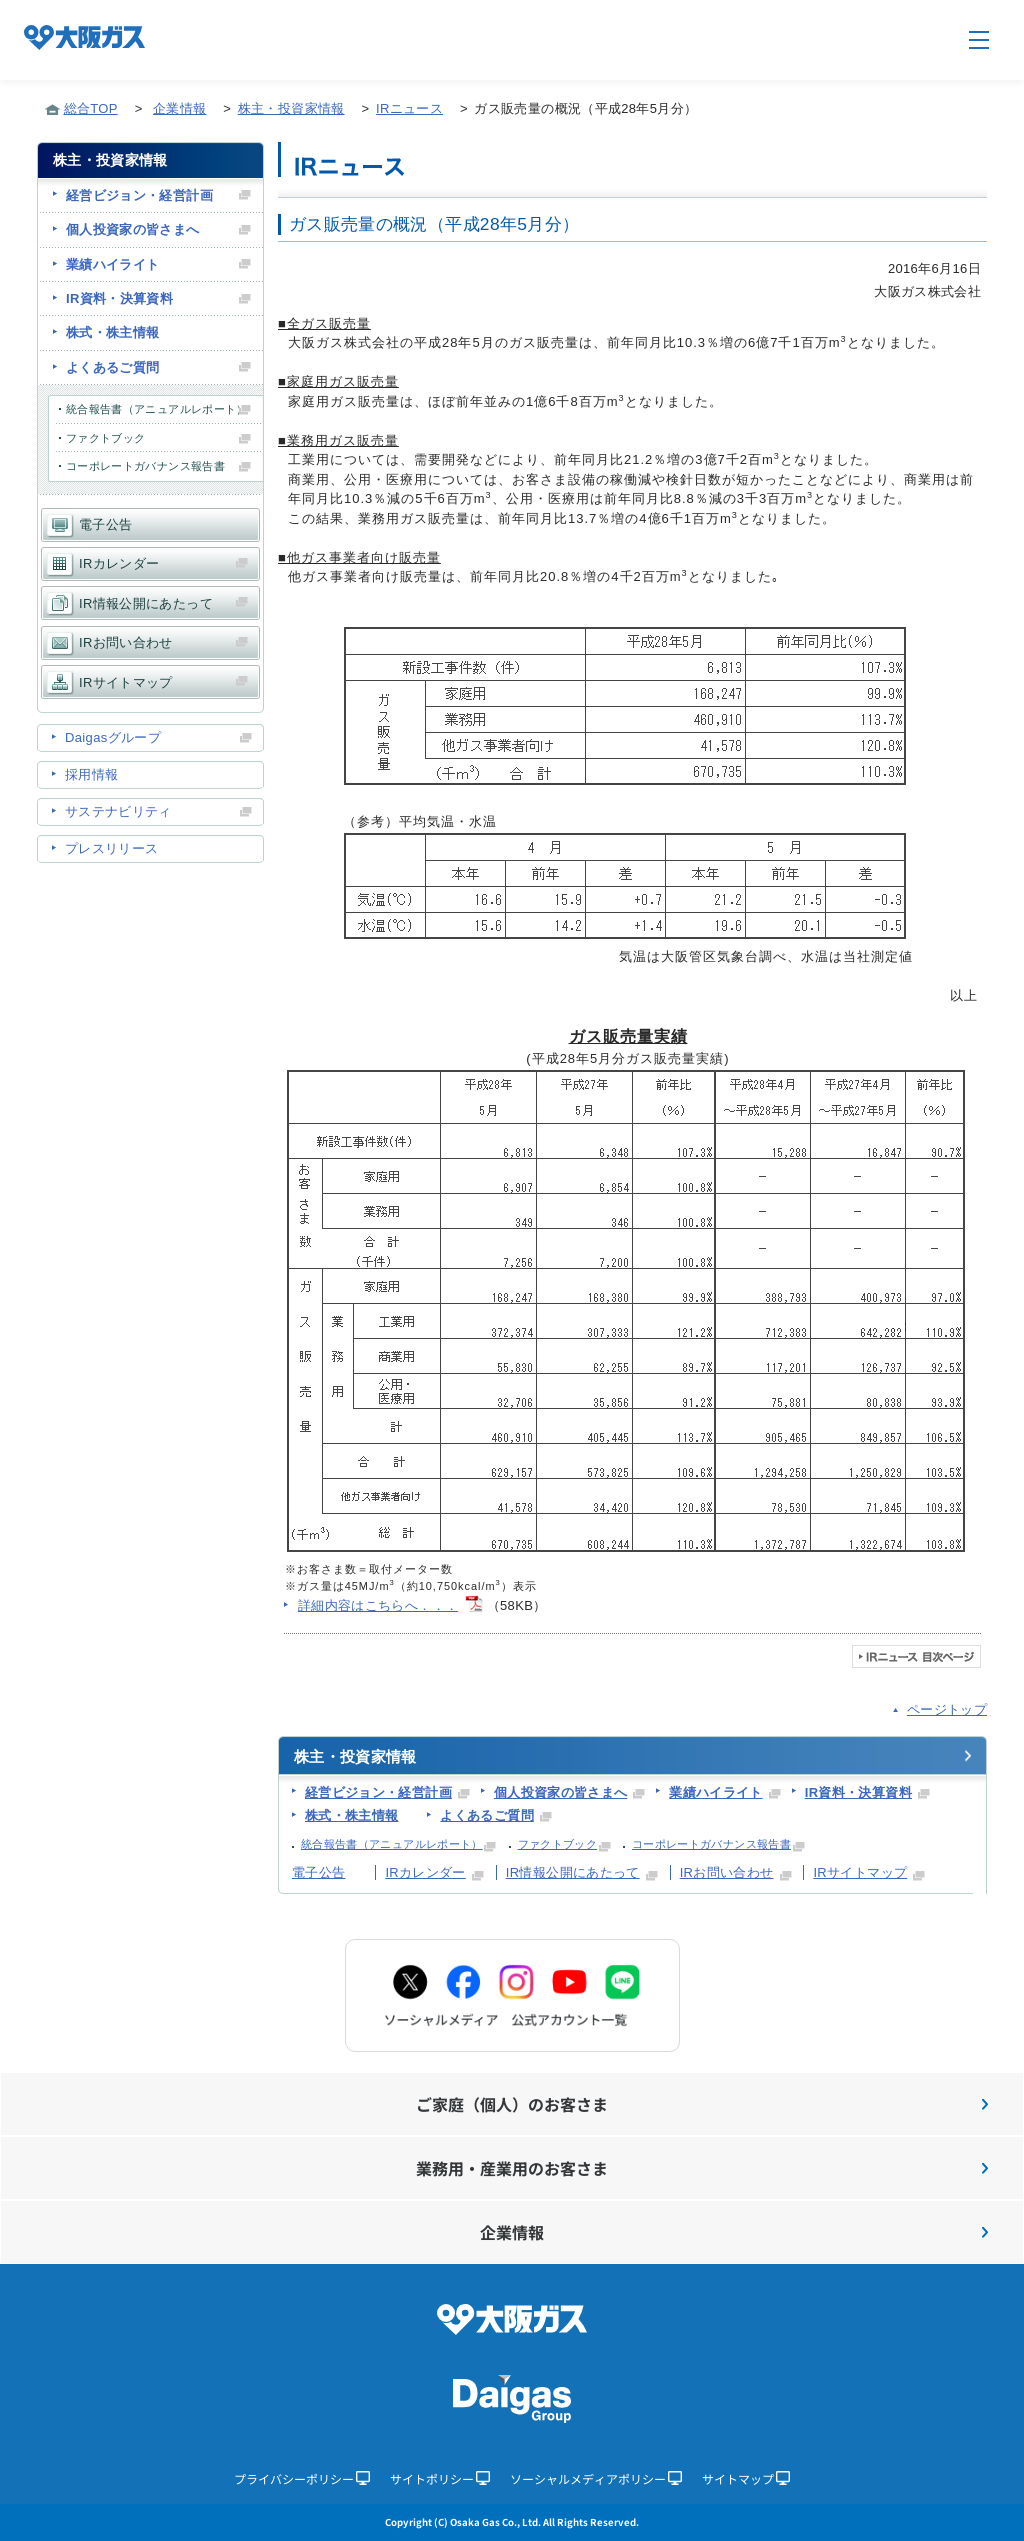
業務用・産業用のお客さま (702, 2168)
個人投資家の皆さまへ (561, 1792)
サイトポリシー (440, 2478)
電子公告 (318, 1872)
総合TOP (91, 108)
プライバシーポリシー (302, 2478)
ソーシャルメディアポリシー (596, 2478)
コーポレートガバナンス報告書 (711, 1844)
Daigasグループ (113, 737)
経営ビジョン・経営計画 (378, 1792)
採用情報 (91, 774)
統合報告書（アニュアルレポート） (392, 1844)
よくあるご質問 (486, 1815)
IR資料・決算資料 (858, 1792)
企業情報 (179, 108)
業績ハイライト (715, 1792)
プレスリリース (111, 848)
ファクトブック (557, 1844)
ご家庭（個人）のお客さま (702, 2104)
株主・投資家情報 (291, 108)
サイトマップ (746, 2478)
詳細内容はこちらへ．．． (378, 1605)
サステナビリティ (118, 811)
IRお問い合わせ (727, 1872)
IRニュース (409, 108)
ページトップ (947, 1709)
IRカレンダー (425, 1872)
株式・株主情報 (351, 1815)
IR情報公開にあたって (573, 1872)
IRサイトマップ (860, 1872)
